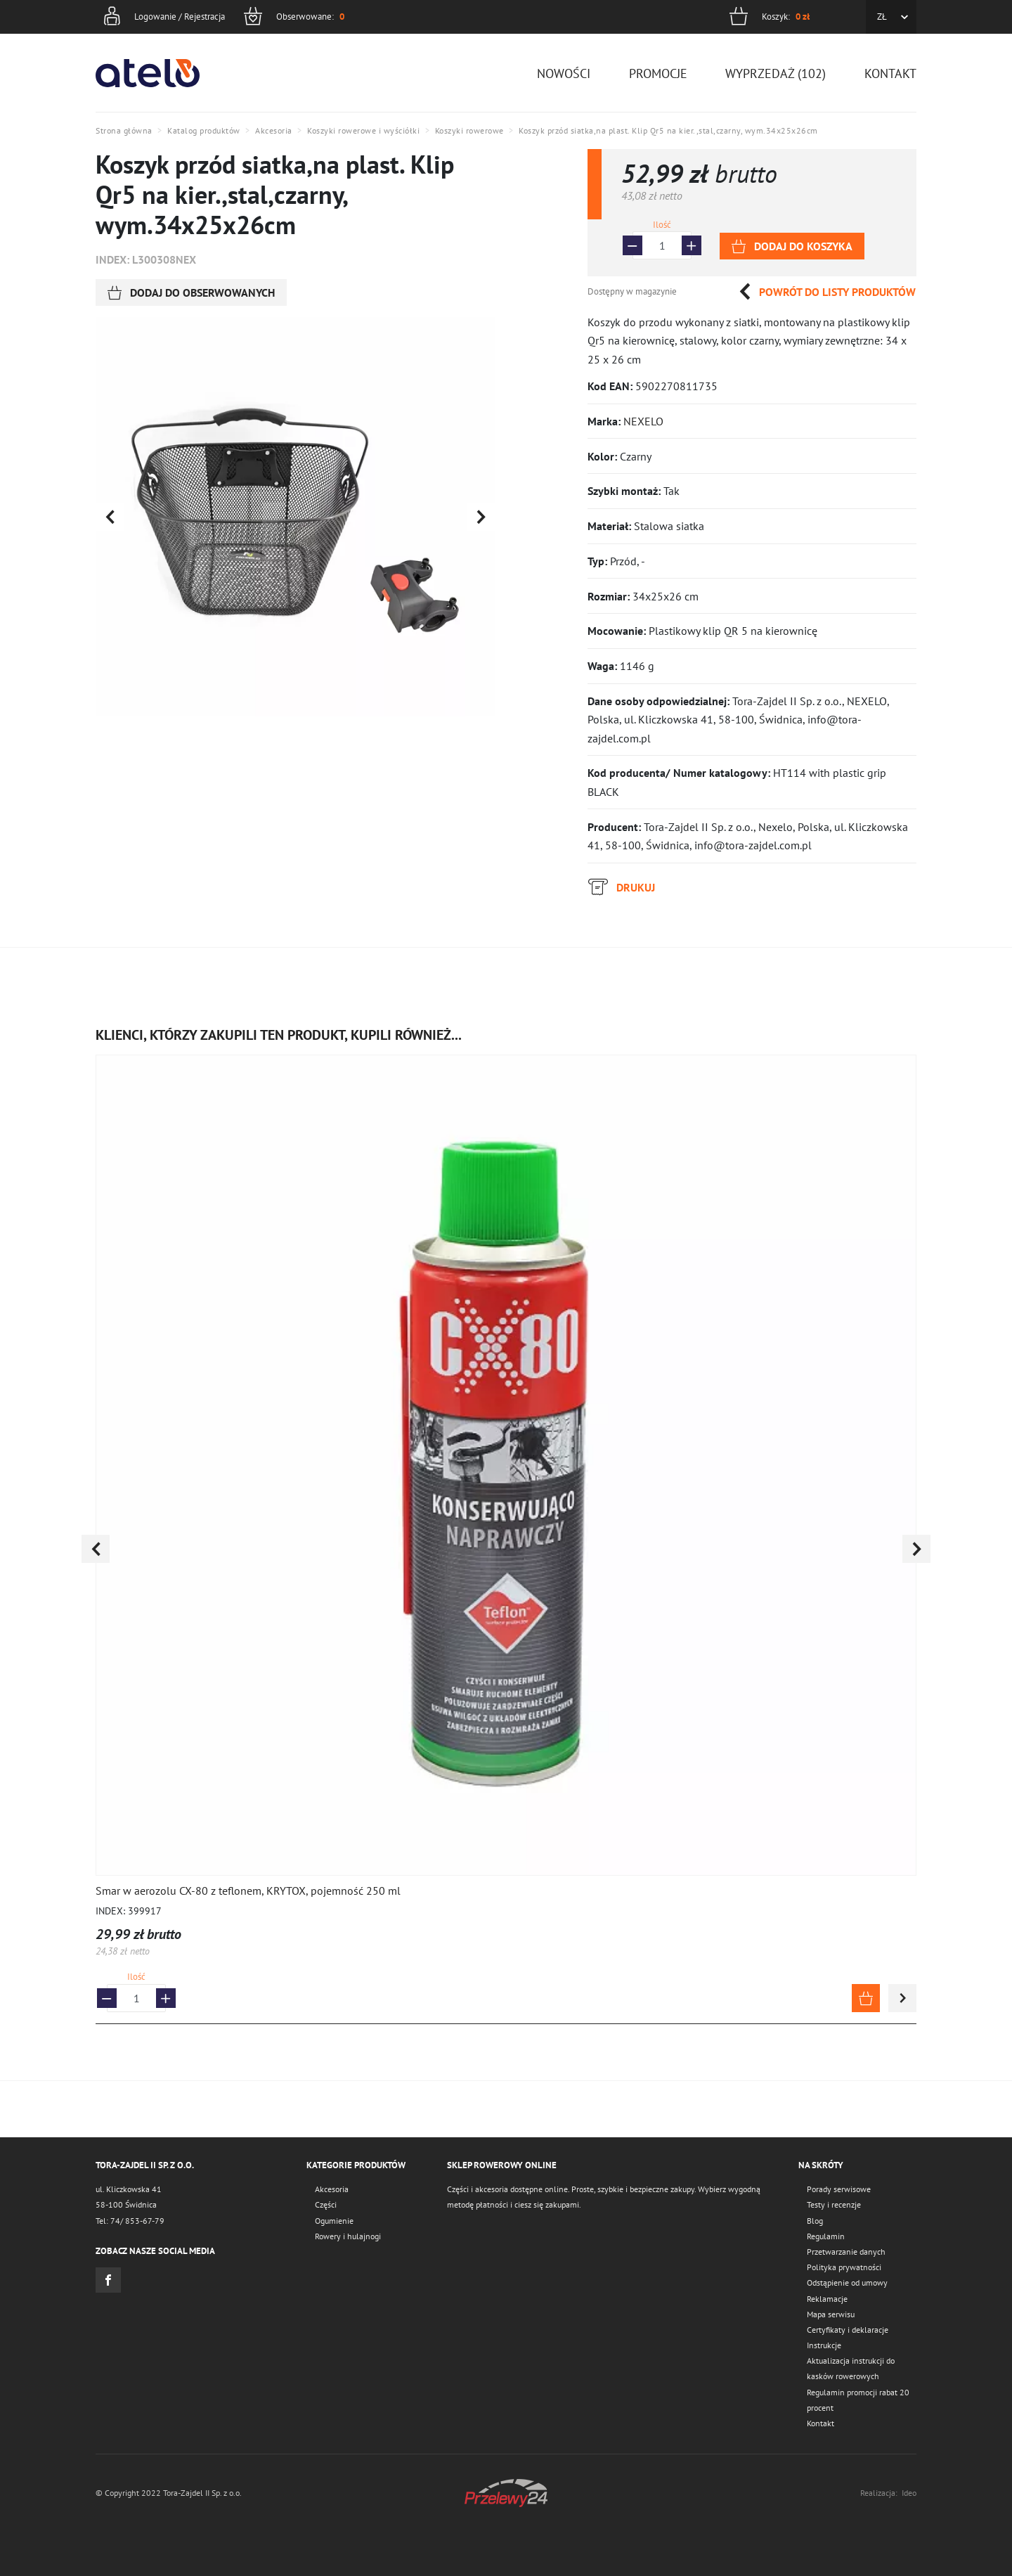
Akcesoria (332, 2189)
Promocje (658, 73)
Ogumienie (334, 2220)
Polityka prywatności (844, 2267)
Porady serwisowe (839, 2189)
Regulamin (826, 2236)
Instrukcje (824, 2345)
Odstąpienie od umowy (847, 2282)
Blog (815, 2220)
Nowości (563, 73)
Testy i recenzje (834, 2204)
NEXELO (643, 421)
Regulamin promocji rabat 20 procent (858, 2400)
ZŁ (882, 16)
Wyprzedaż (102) (775, 73)
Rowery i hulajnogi (348, 2236)
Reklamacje (827, 2298)
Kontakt (890, 73)
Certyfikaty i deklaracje (847, 2329)
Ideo (909, 2492)
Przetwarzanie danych (846, 2251)
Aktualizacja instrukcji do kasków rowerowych (851, 2368)
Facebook (108, 2280)
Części (326, 2204)
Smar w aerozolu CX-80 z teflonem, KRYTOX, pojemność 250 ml (248, 1890)
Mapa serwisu (831, 2314)
